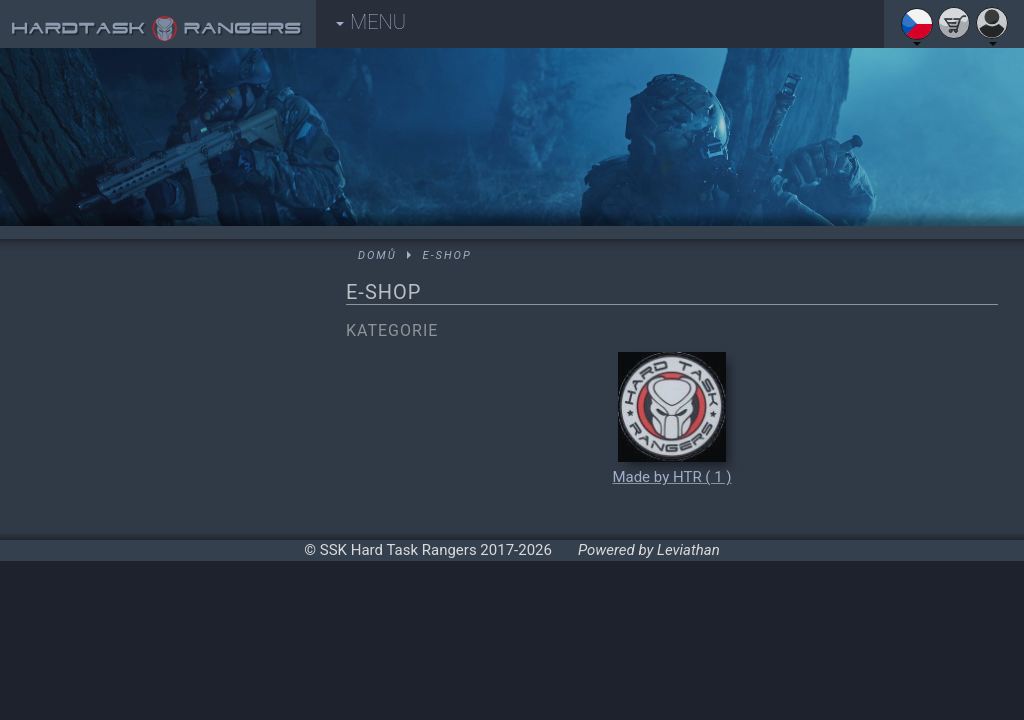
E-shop (447, 255)
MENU (371, 22)
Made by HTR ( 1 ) (671, 477)
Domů (377, 255)
